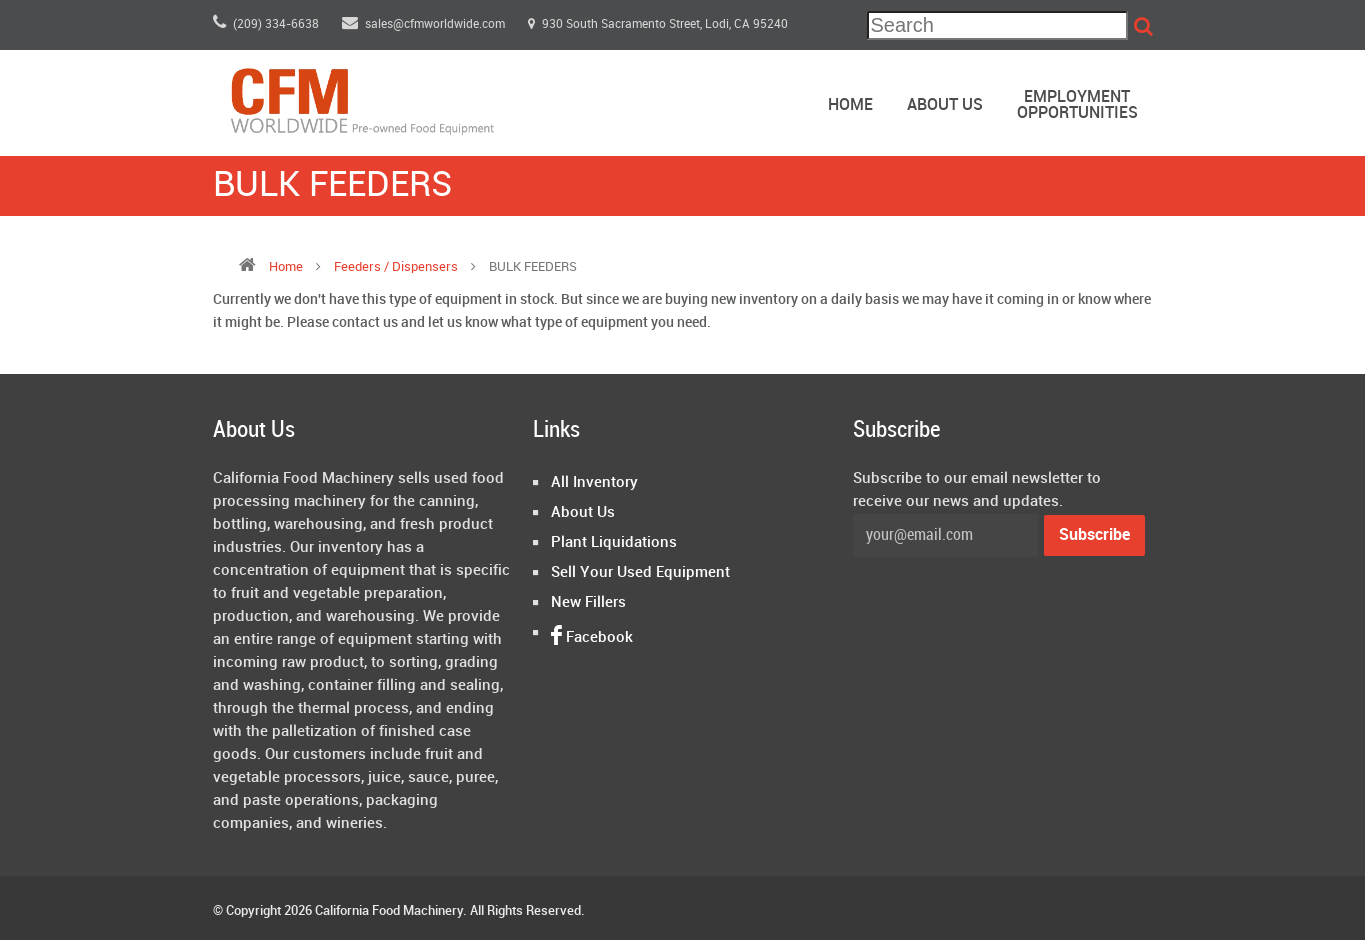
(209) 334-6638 (266, 24)
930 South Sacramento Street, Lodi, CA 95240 (658, 24)
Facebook (592, 638)
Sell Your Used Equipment (640, 573)
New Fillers (588, 603)
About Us (945, 105)
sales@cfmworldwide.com (425, 24)
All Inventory (594, 483)
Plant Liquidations (614, 543)
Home (850, 105)
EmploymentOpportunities (1077, 105)
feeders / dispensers (397, 267)
